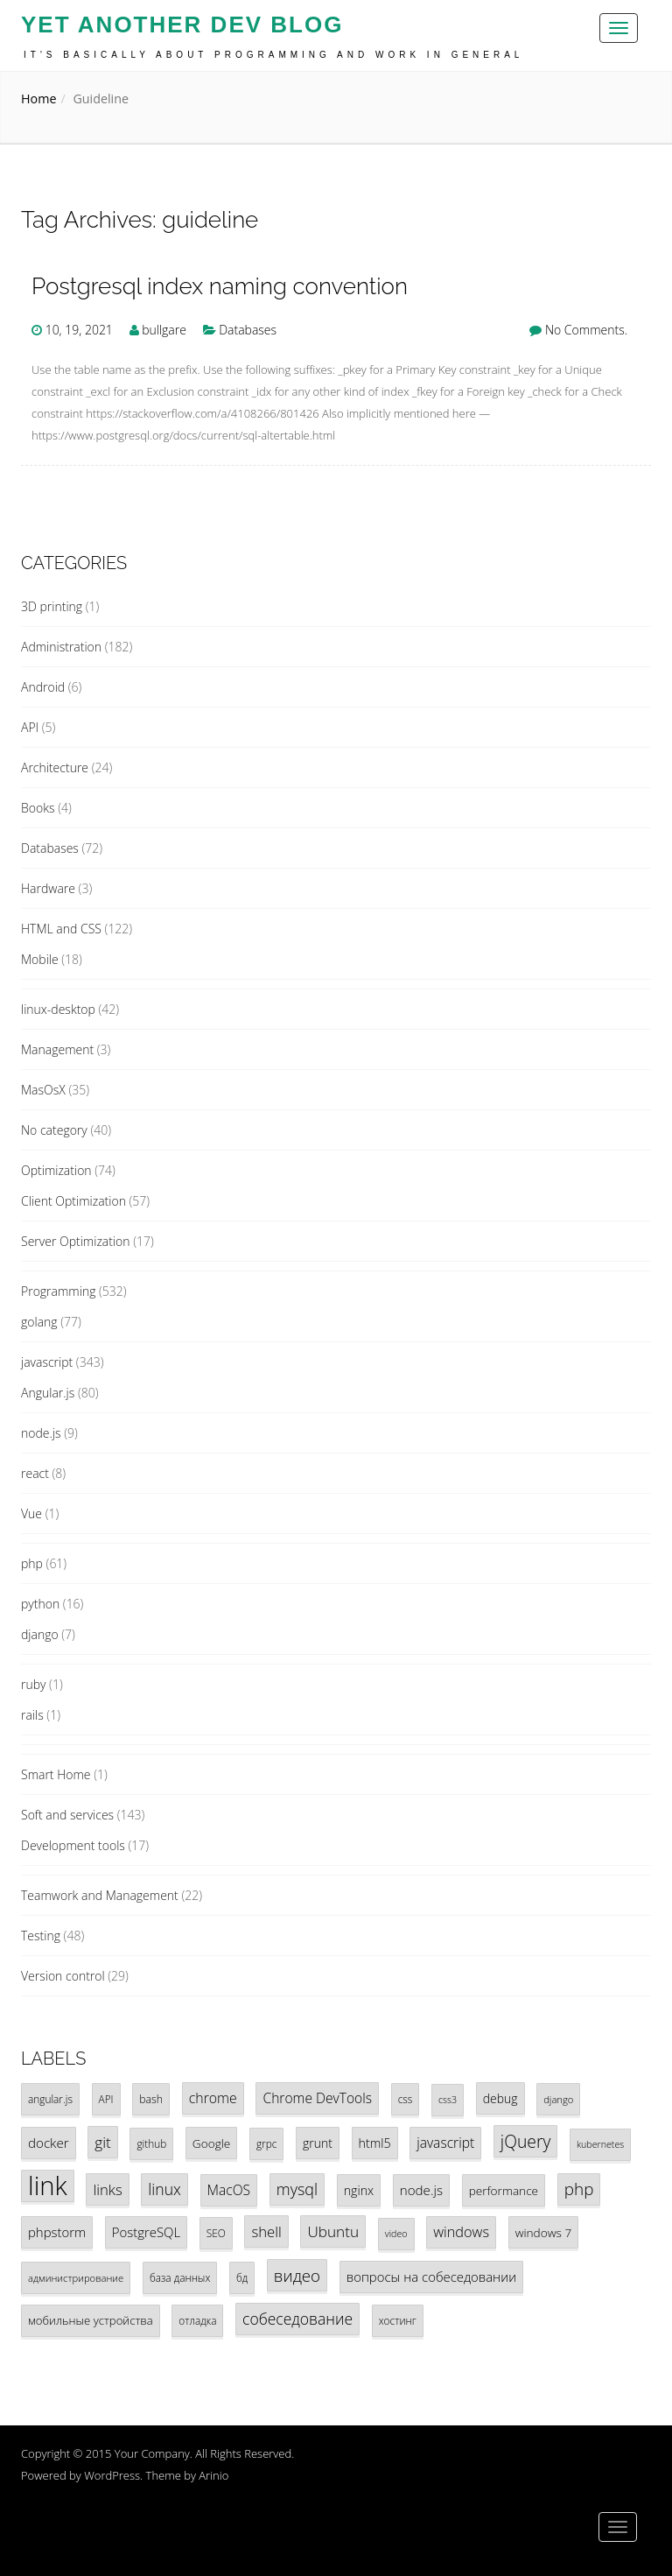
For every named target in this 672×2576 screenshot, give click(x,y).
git (102, 2142)
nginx (359, 2190)
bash (151, 2099)
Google (211, 2143)
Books (38, 807)
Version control (63, 1975)
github (151, 2143)
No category (54, 1130)
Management (57, 1049)
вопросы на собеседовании (431, 2276)
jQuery (525, 2141)
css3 (447, 2100)
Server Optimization (75, 1241)
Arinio (213, 2475)
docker (48, 2142)
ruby (33, 1684)
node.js (41, 1433)
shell (266, 2231)
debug (500, 2098)
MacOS (229, 2189)
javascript (47, 1362)
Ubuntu (333, 2231)
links (107, 2189)
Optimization (56, 1170)
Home (38, 98)
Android (43, 687)
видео (297, 2275)
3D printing (51, 606)
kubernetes (600, 2144)
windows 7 (543, 2232)
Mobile (40, 959)
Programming (58, 1291)
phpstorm (57, 2232)
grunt (317, 2143)
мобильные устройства (90, 2320)
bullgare (164, 329)
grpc (266, 2143)
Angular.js (47, 1392)
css (405, 2099)
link (47, 2186)
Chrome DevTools (317, 2098)
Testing (40, 1935)
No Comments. (586, 329)
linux (164, 2188)
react (35, 1473)
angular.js (50, 2099)
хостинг (397, 2320)
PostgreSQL (146, 2232)
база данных (180, 2277)
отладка (197, 2320)
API (29, 727)
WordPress (112, 2475)
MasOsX (43, 1089)
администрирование (75, 2277)
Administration (61, 646)
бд (242, 2277)
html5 (375, 2143)
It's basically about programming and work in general (273, 55)
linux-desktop (58, 1009)
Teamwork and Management (99, 1895)
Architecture (54, 767)
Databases (247, 329)
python (40, 1603)
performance (503, 2190)
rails (32, 1715)
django (40, 1634)
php (32, 1563)
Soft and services (67, 1814)
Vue (31, 1513)
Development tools (73, 1845)
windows (461, 2232)
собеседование (297, 2318)
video (396, 2234)
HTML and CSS (61, 928)
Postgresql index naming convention (220, 286)
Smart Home (56, 1774)
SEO (216, 2233)
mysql (297, 2188)
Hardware (48, 888)
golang (39, 1321)
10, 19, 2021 (79, 329)
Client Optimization (73, 1201)
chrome (213, 2098)
